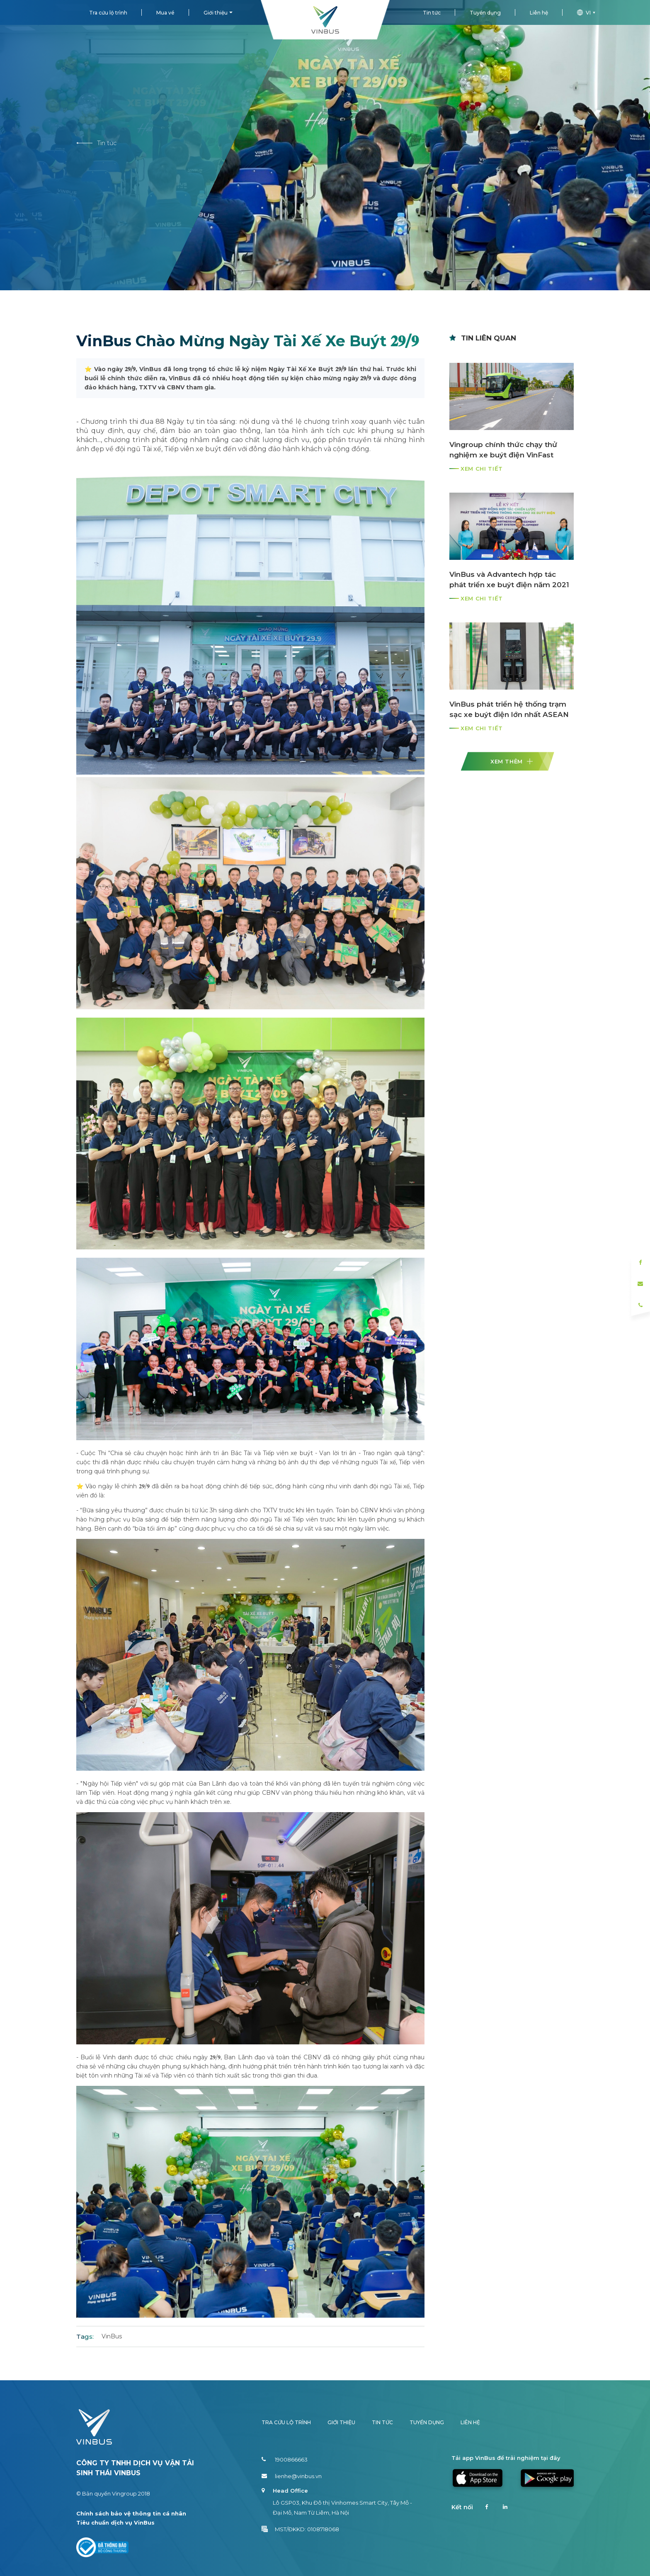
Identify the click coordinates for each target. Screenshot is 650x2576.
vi (587, 13)
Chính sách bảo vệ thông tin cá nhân (131, 2513)
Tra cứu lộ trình (108, 13)
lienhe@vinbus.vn (292, 2476)
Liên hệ (539, 13)
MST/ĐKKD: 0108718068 (300, 2529)
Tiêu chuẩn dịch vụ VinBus (115, 2522)
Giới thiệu (216, 13)
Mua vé (165, 13)
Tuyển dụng (485, 13)
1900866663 (285, 2459)
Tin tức (432, 13)
